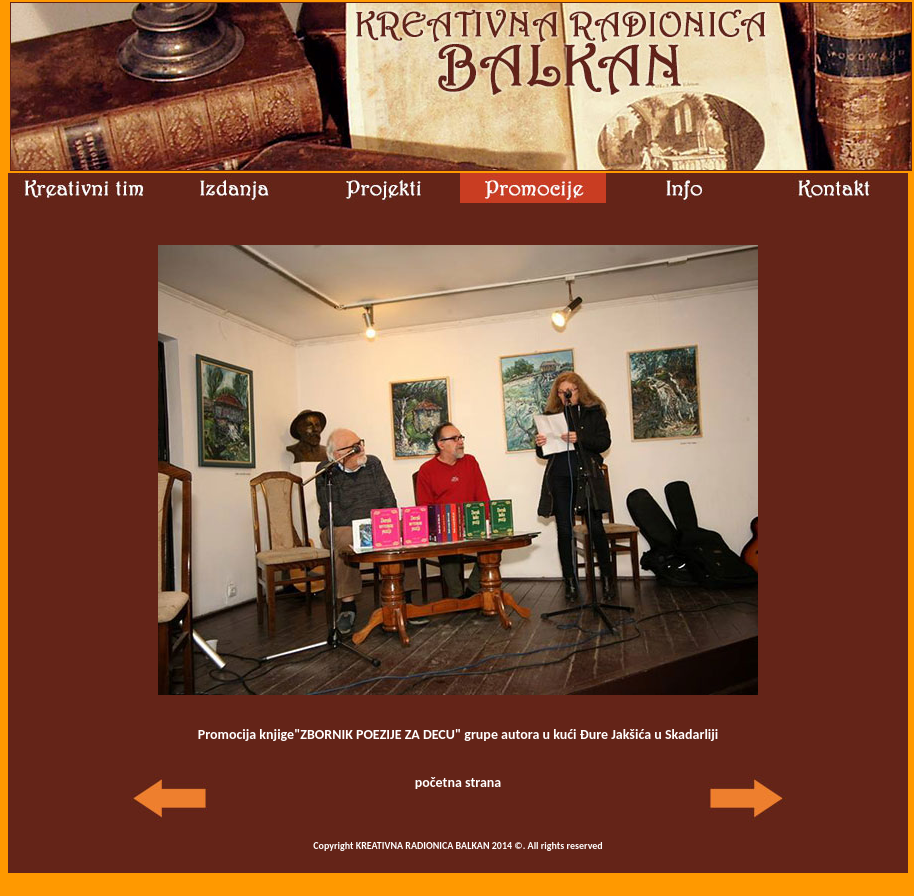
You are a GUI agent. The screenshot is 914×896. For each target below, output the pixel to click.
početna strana (458, 782)
